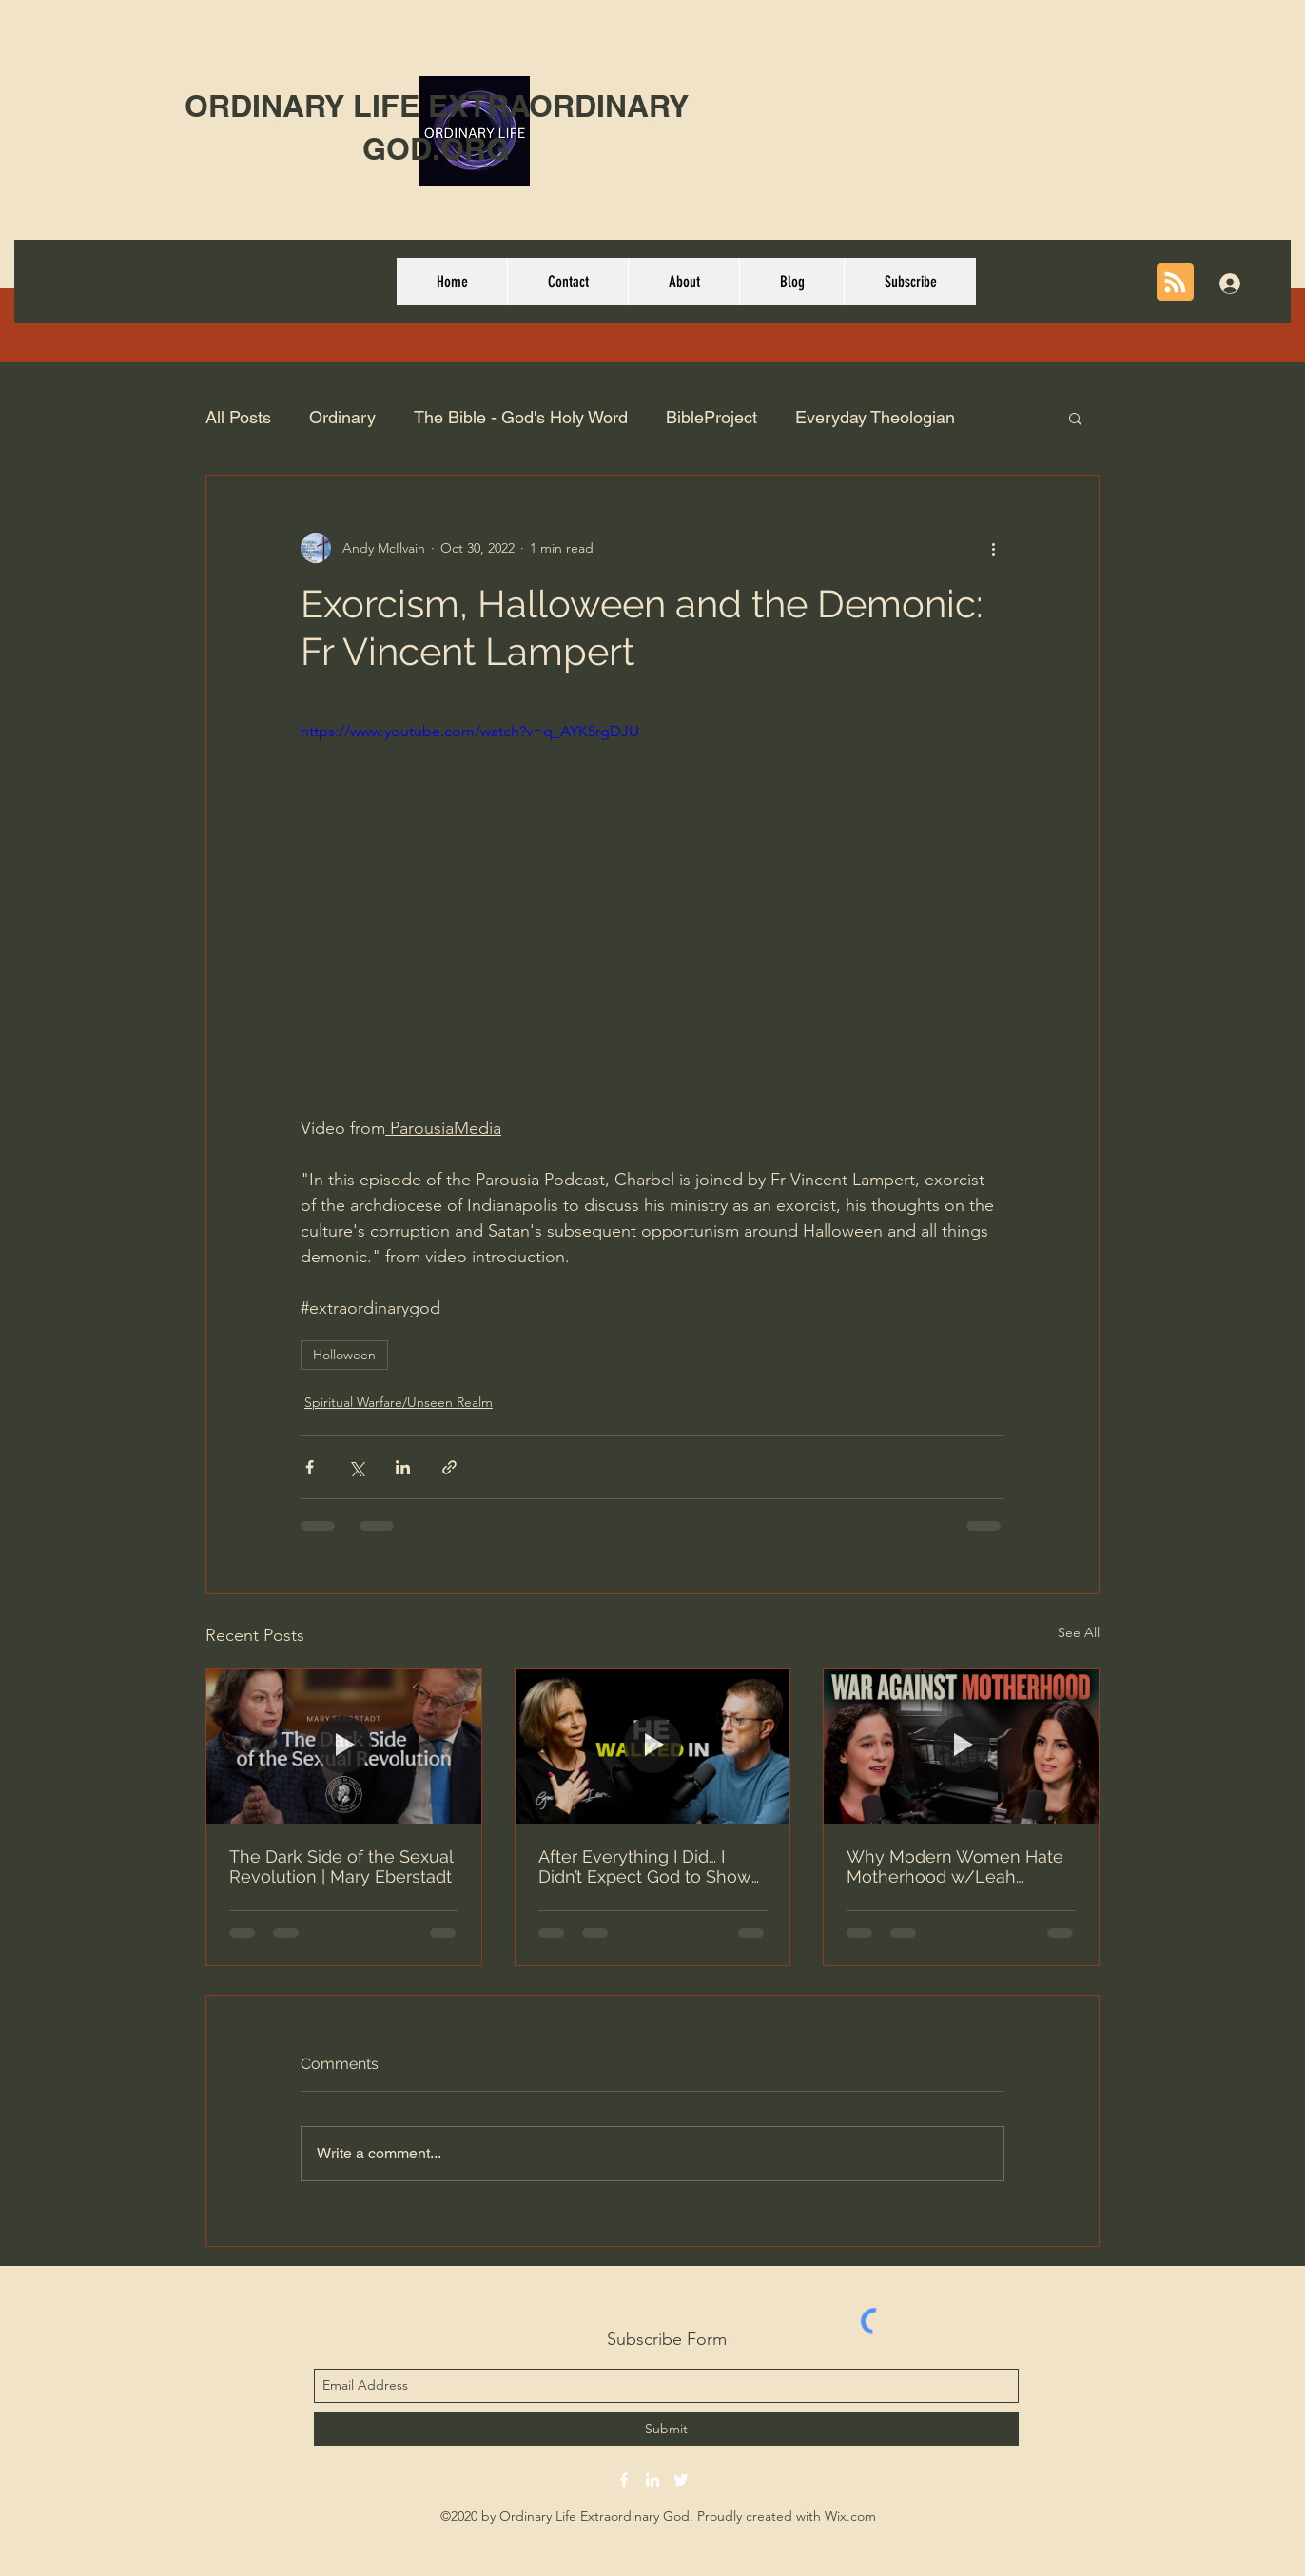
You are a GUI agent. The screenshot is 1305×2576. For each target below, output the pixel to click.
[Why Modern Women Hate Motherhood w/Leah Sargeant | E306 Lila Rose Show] (961, 1746)
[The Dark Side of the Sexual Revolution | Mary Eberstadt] (343, 1746)
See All (1079, 1632)
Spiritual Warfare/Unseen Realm (398, 1402)
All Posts (238, 417)
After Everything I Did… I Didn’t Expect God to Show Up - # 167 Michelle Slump (646, 1866)
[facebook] (623, 2479)
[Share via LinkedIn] (403, 1467)
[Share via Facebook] (310, 1467)
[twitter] (681, 2479)
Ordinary (342, 417)
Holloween (344, 1354)
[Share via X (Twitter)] (356, 1467)
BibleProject (711, 417)
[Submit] (666, 2429)
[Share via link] (449, 1467)
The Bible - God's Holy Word (521, 417)
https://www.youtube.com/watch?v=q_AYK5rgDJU (470, 731)
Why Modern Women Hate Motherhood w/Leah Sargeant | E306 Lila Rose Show (955, 1866)
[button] (1075, 417)
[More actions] (993, 548)
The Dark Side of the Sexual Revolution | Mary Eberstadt (341, 1866)
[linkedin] (652, 2479)
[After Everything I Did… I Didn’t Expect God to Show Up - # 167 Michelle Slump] (653, 1746)
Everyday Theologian (875, 417)
